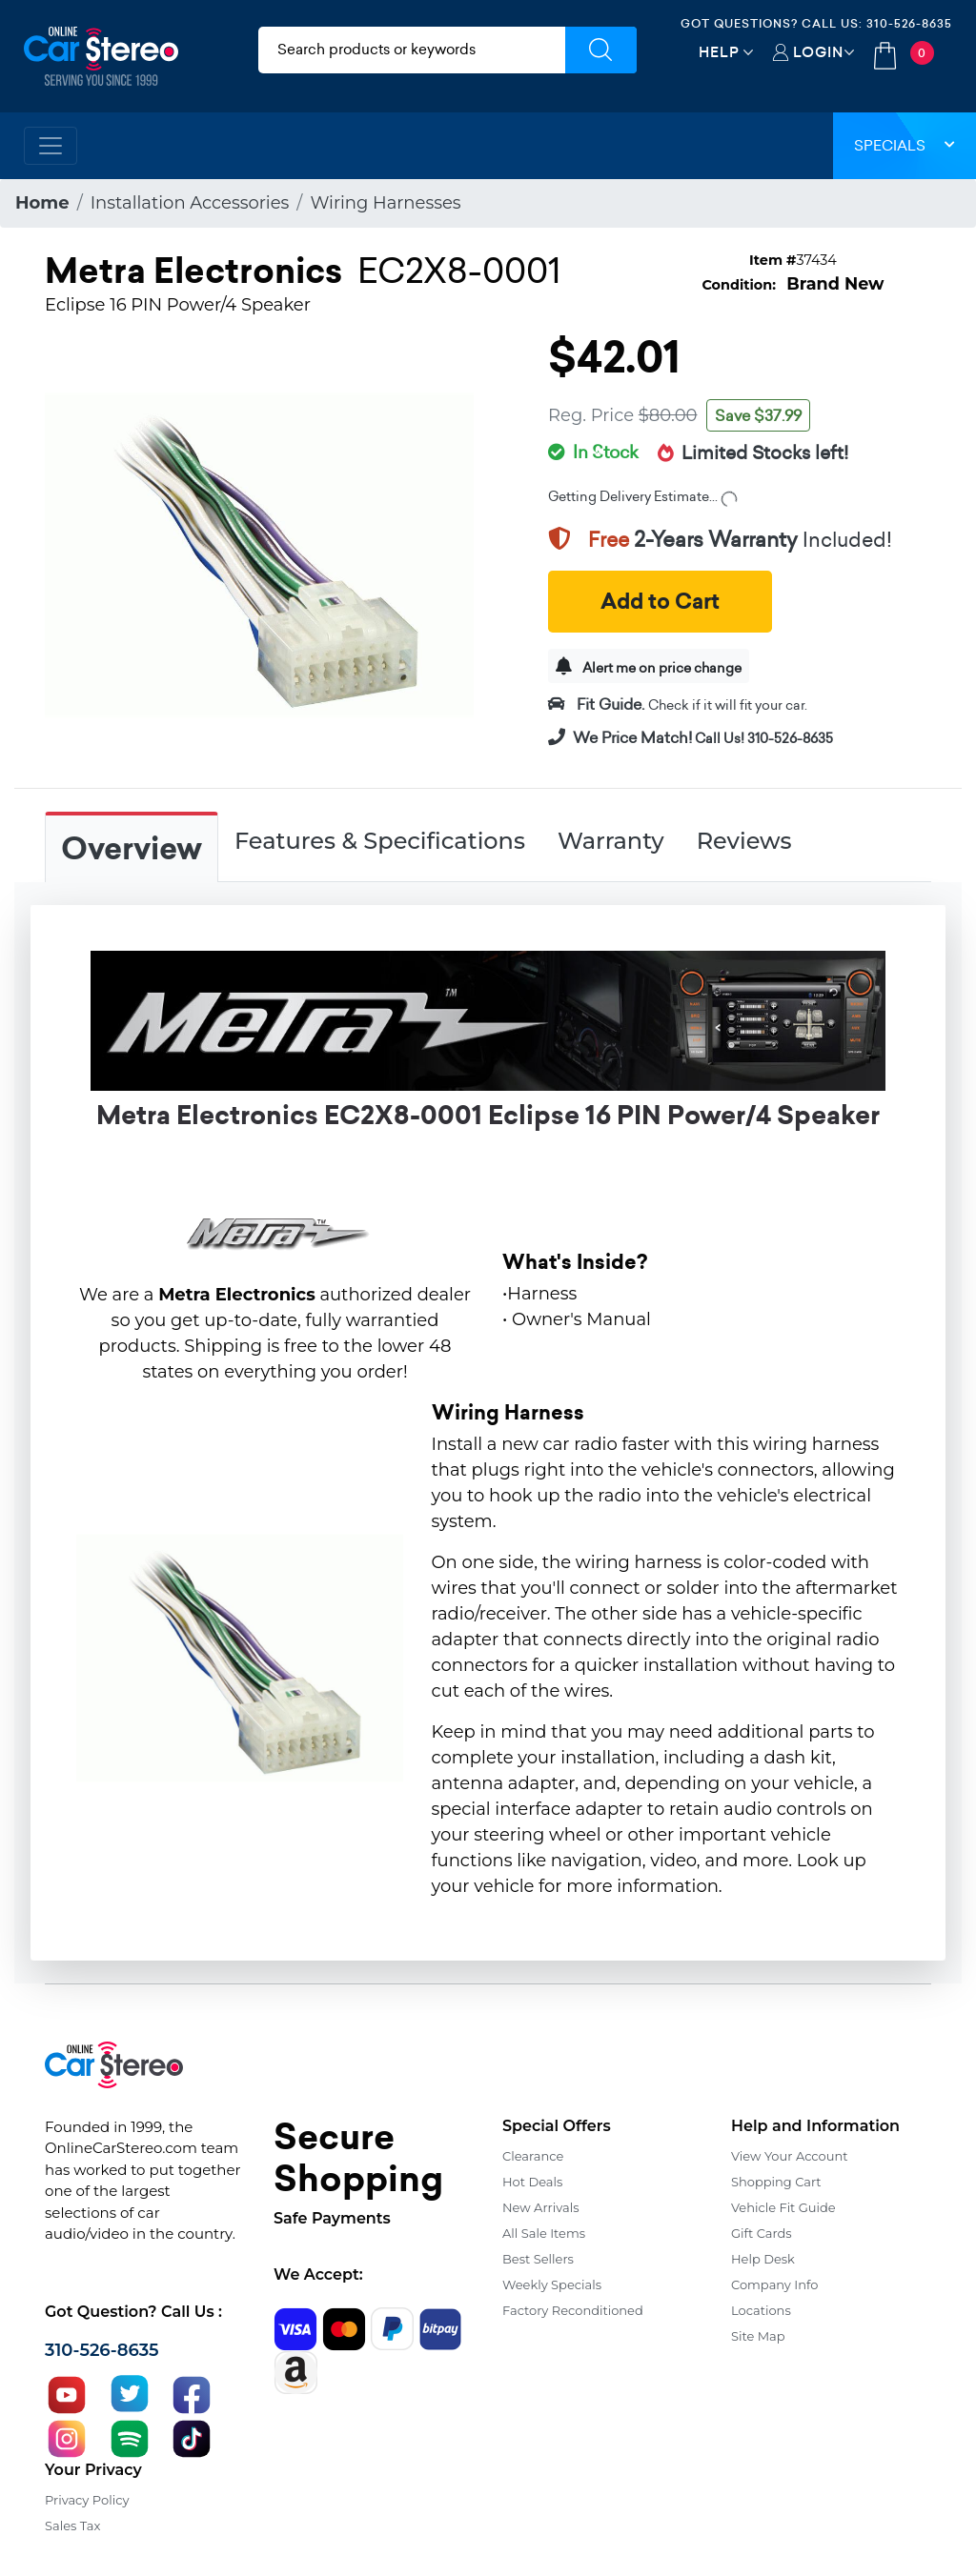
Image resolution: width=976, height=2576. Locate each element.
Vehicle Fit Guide (783, 2207)
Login (818, 52)
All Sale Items (543, 2233)
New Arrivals (540, 2207)
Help (719, 52)
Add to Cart (660, 601)
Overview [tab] (131, 849)
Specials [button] (904, 145)
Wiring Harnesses (385, 202)
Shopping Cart (776, 2181)
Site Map (758, 2336)
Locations (761, 2310)
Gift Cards (761, 2233)
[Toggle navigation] (50, 146)
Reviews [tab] (744, 841)
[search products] (411, 50)
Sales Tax (72, 2525)
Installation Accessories (190, 202)
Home (42, 202)
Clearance (532, 2155)
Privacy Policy (87, 2499)
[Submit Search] (601, 50)
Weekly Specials (551, 2284)
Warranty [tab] (611, 841)
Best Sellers (538, 2258)
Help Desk (763, 2258)
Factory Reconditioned (572, 2310)
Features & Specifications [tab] (379, 841)
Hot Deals (532, 2181)
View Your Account (789, 2155)
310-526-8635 (909, 23)
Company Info (774, 2284)
